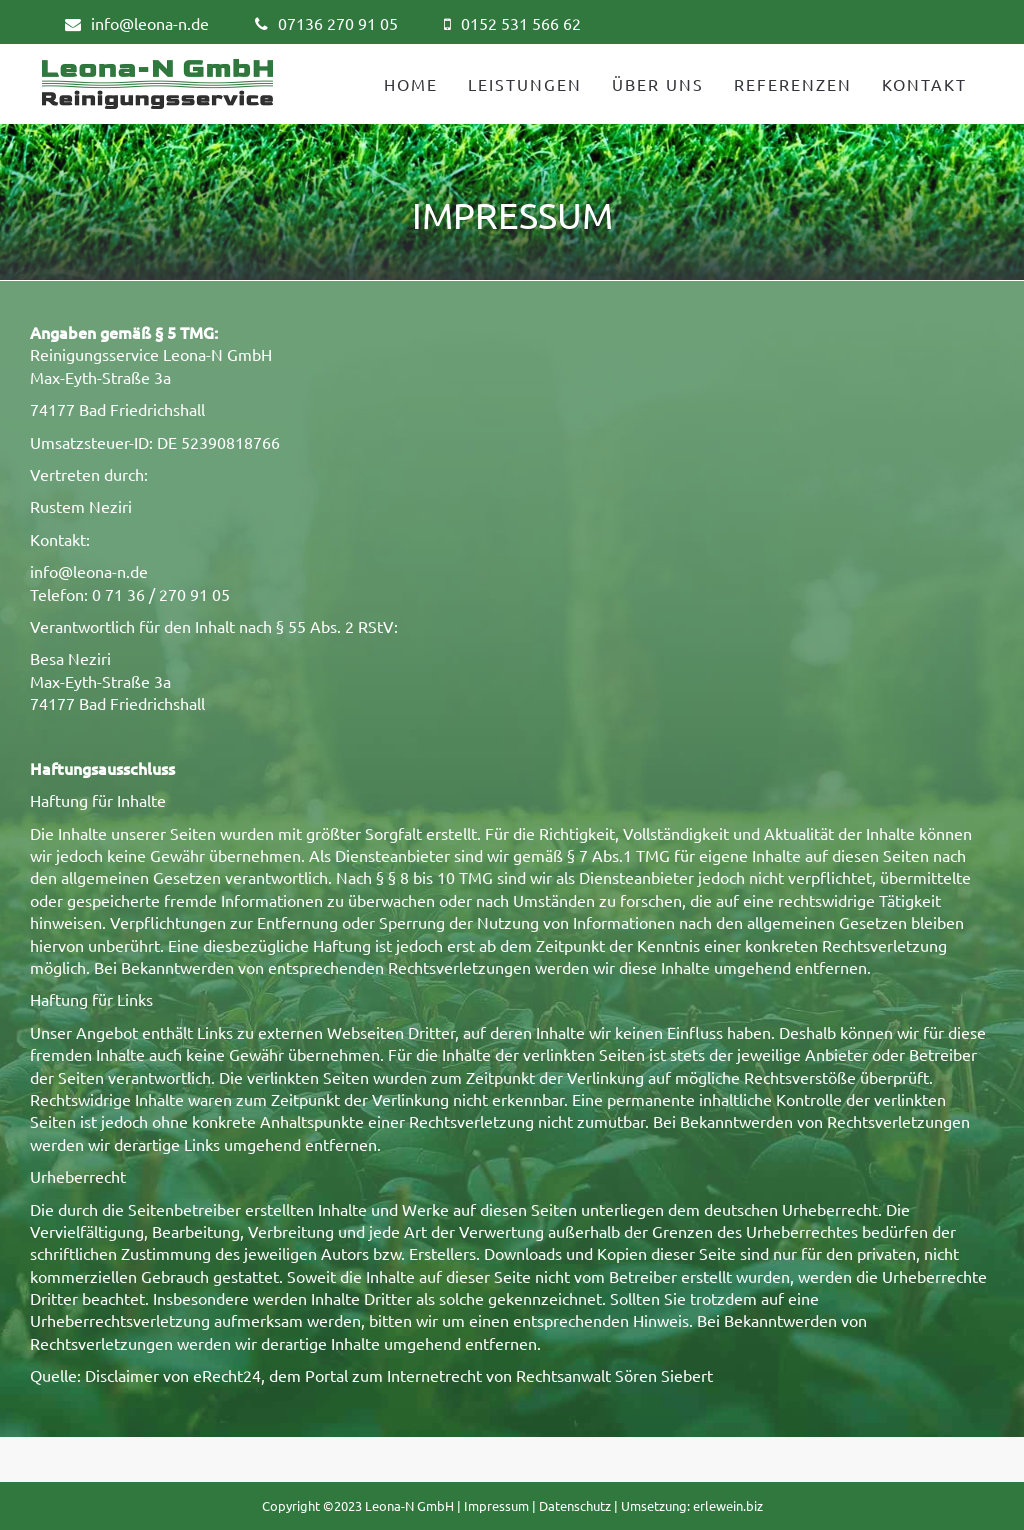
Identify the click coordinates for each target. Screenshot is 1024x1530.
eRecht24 (227, 1375)
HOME (411, 84)
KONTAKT (924, 84)
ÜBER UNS (658, 84)
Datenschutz (575, 1505)
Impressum (496, 1505)
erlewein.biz (728, 1505)
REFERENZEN (793, 84)
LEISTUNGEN (525, 84)
